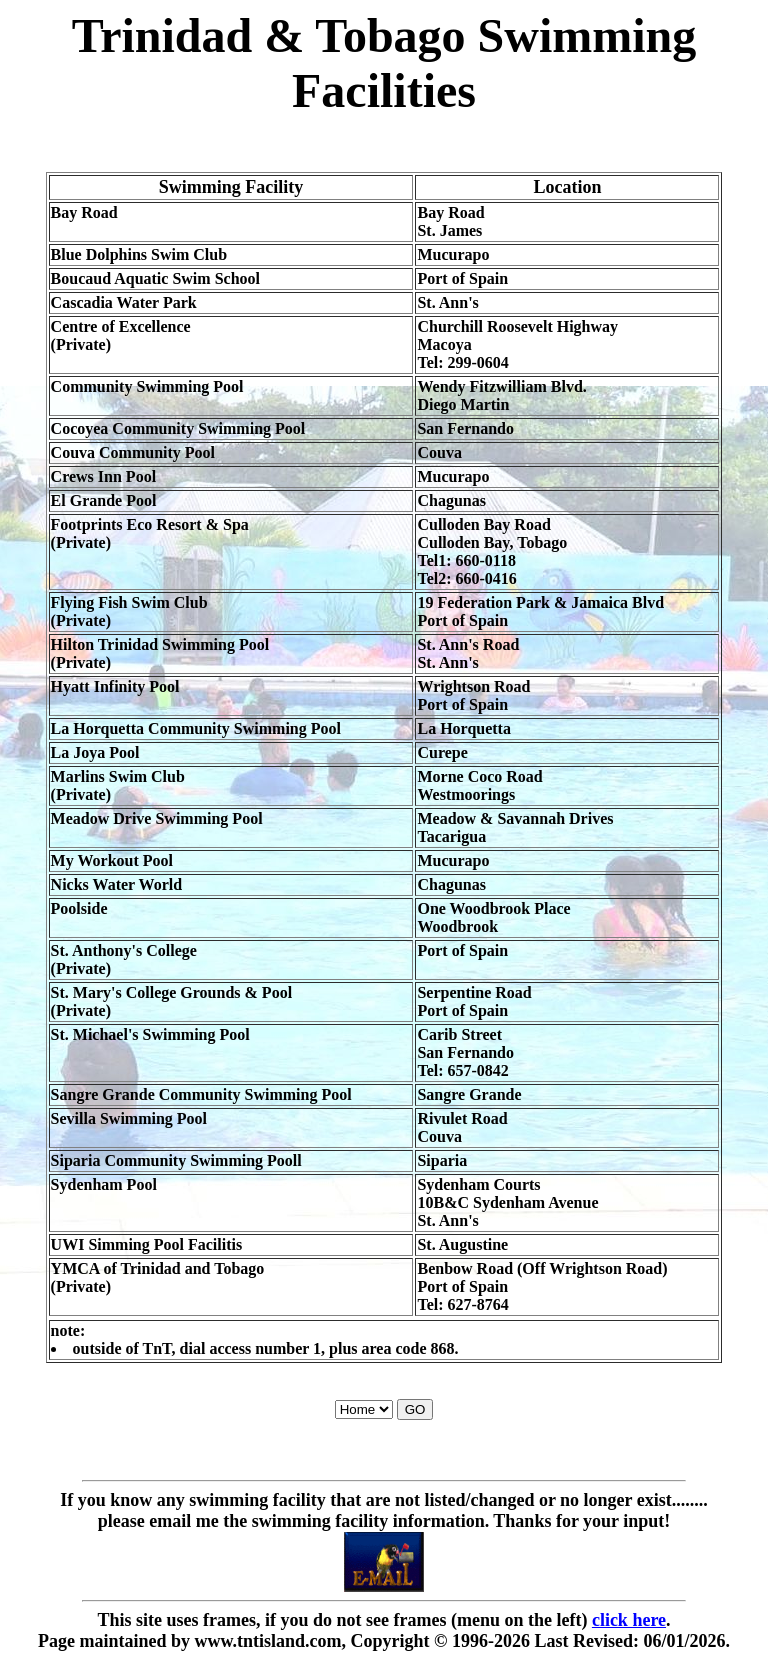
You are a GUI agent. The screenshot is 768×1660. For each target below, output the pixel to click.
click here (629, 1620)
